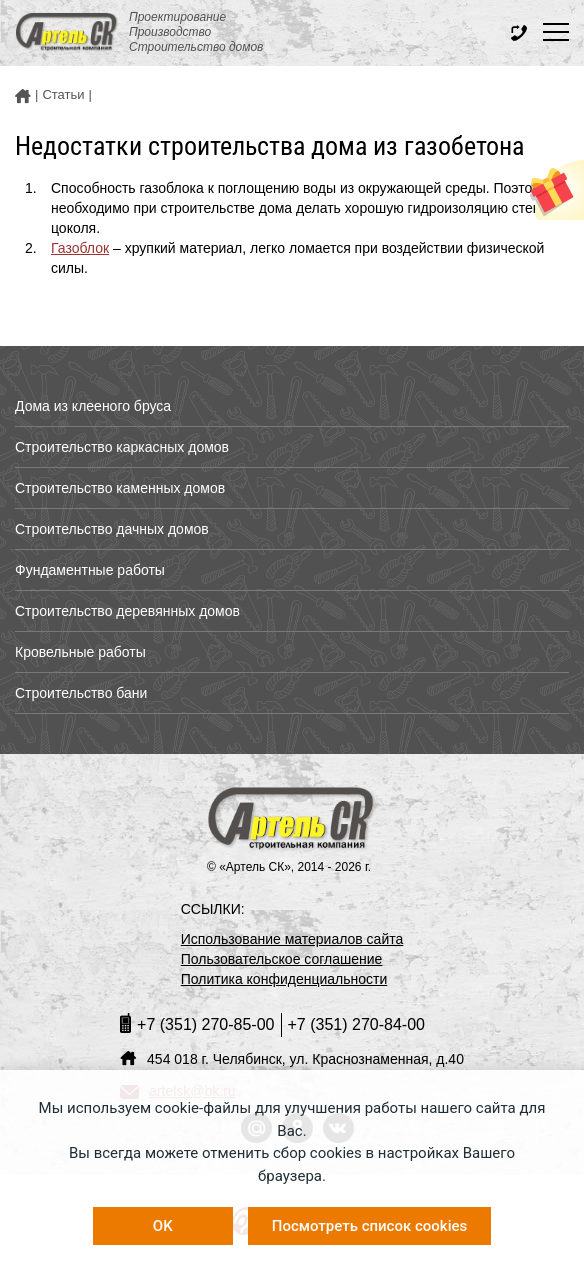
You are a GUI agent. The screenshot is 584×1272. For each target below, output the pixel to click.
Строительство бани (81, 693)
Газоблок (80, 248)
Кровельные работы (80, 652)
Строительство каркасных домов (122, 447)
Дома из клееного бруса (93, 406)
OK (163, 1226)
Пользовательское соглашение (282, 959)
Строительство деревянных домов (127, 611)
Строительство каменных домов (120, 488)
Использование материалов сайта (292, 939)
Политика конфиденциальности (284, 979)
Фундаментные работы (90, 570)
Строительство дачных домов (112, 529)
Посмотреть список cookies (369, 1226)
